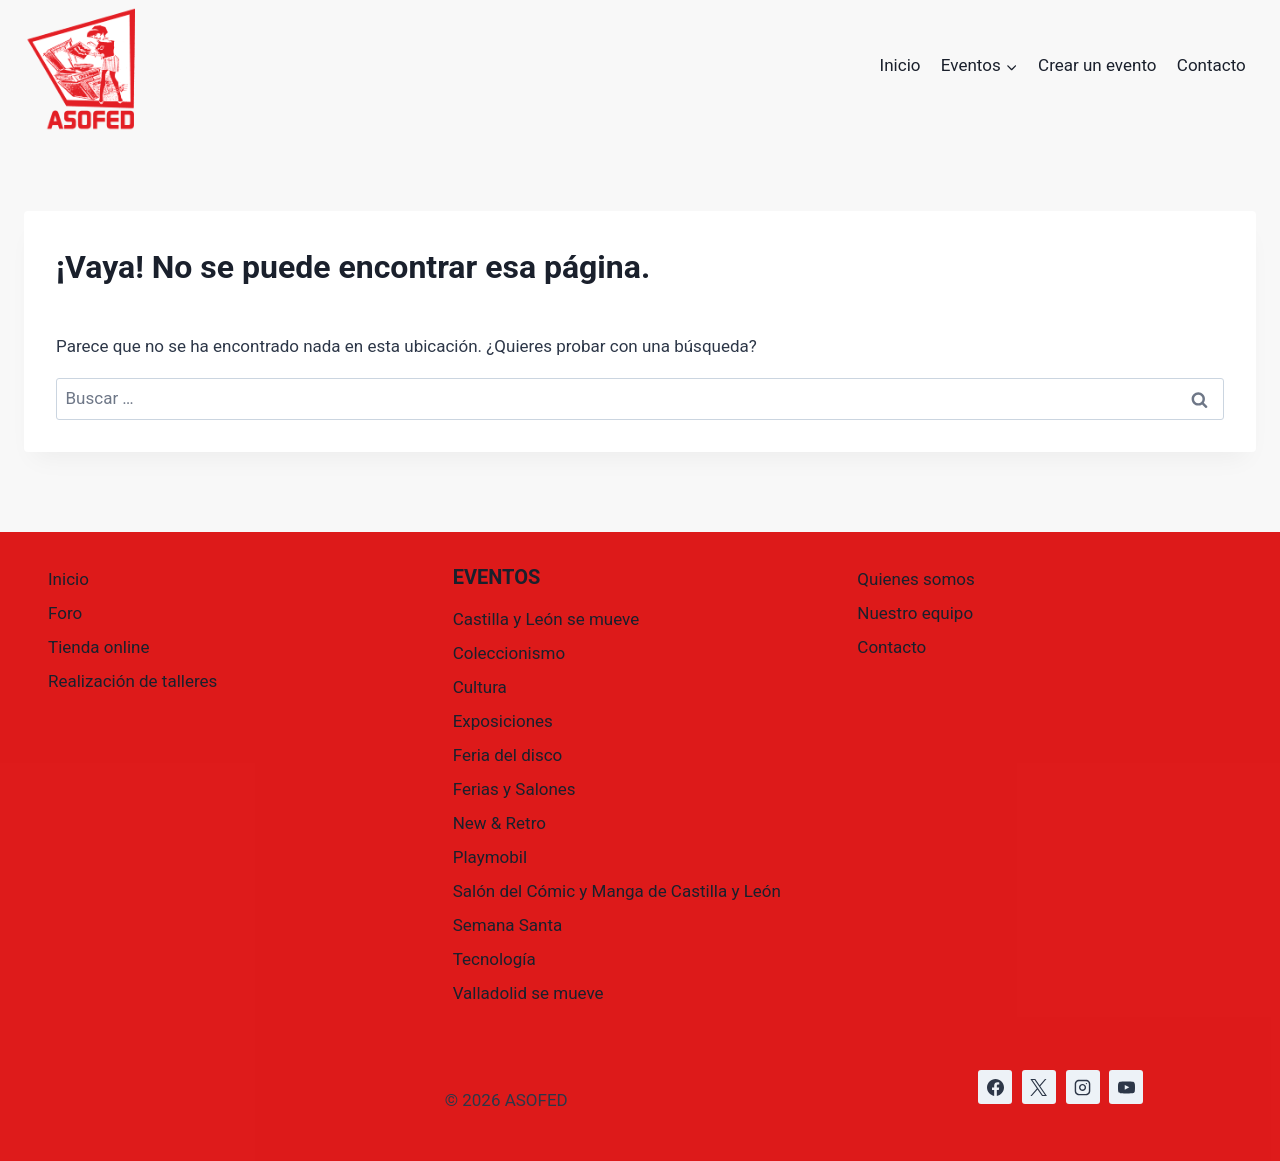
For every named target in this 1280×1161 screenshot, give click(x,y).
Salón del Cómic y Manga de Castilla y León (617, 891)
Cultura (480, 687)
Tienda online (99, 647)
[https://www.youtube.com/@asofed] (1126, 1087)
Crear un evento (1097, 65)
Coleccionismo (509, 653)
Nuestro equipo (915, 613)
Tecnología (494, 959)
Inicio (900, 65)
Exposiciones (503, 721)
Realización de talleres (132, 681)
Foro (65, 613)
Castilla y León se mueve (546, 619)
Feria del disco (508, 755)
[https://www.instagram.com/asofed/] (1083, 1087)
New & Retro (499, 823)
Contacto (1211, 65)
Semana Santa (508, 925)
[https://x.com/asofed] (1039, 1087)
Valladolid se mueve (528, 993)
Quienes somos (915, 579)
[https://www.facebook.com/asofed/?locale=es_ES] (995, 1087)
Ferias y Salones (514, 789)
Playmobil (490, 857)
